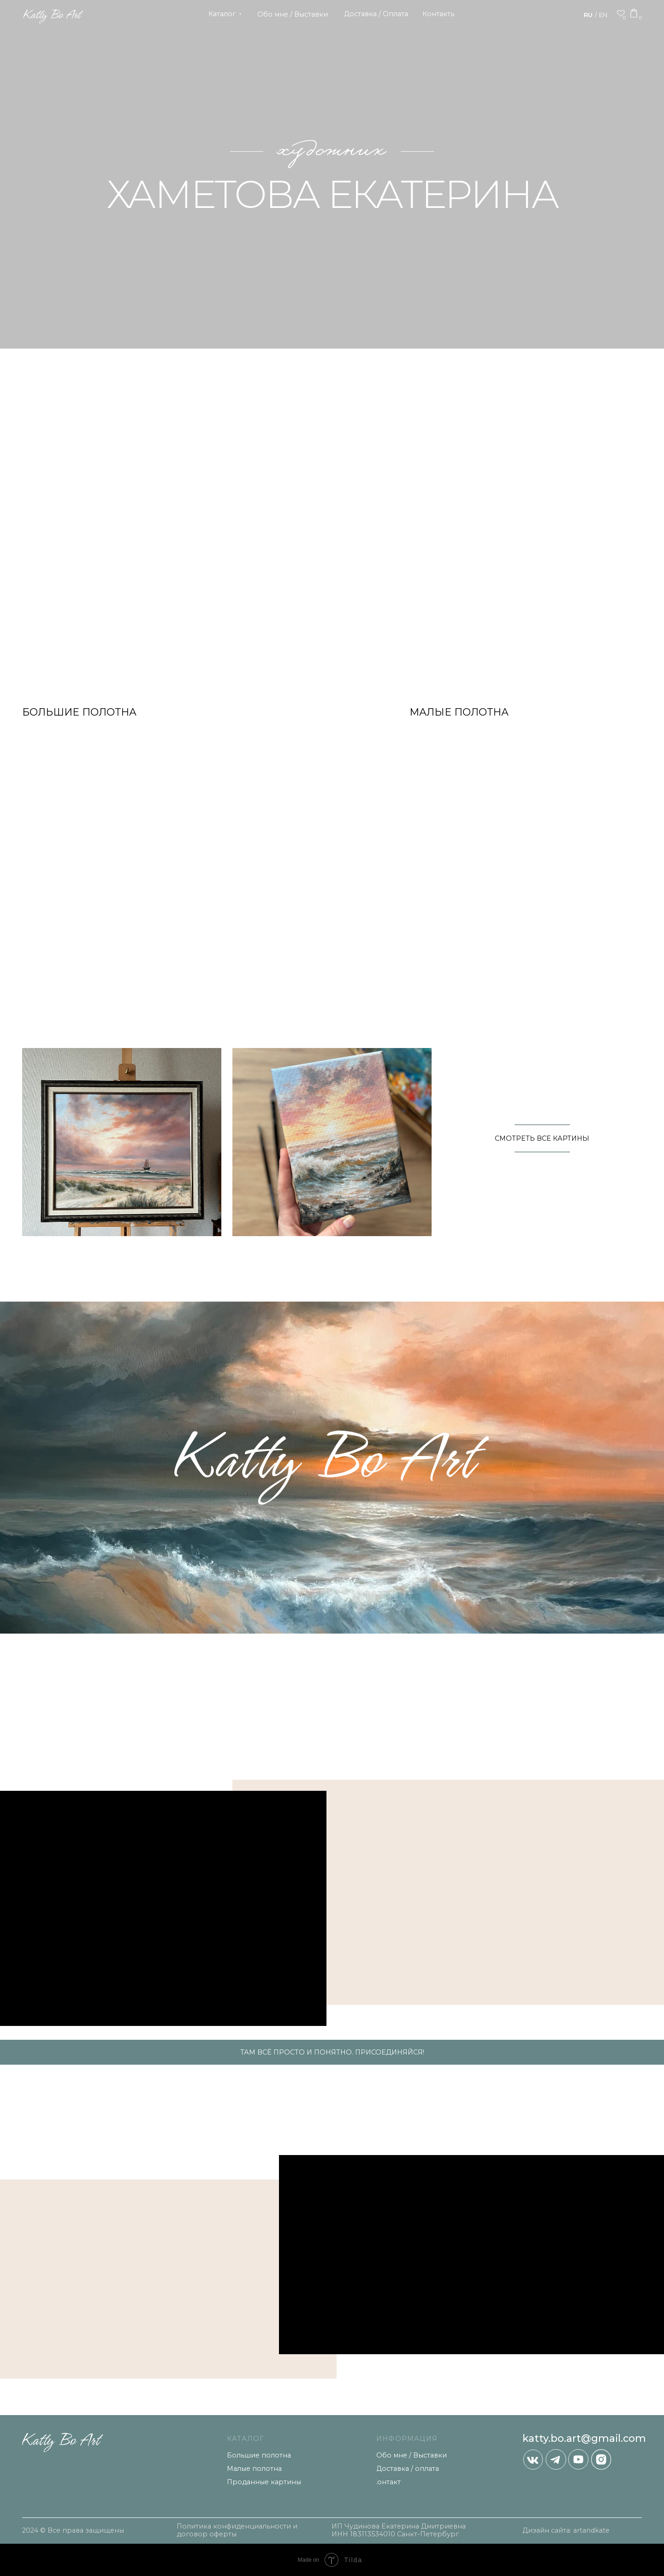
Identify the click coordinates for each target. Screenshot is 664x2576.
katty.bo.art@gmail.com (584, 2438)
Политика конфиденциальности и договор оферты (237, 2530)
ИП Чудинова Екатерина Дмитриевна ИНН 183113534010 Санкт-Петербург (399, 2530)
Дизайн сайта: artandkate (566, 2530)
